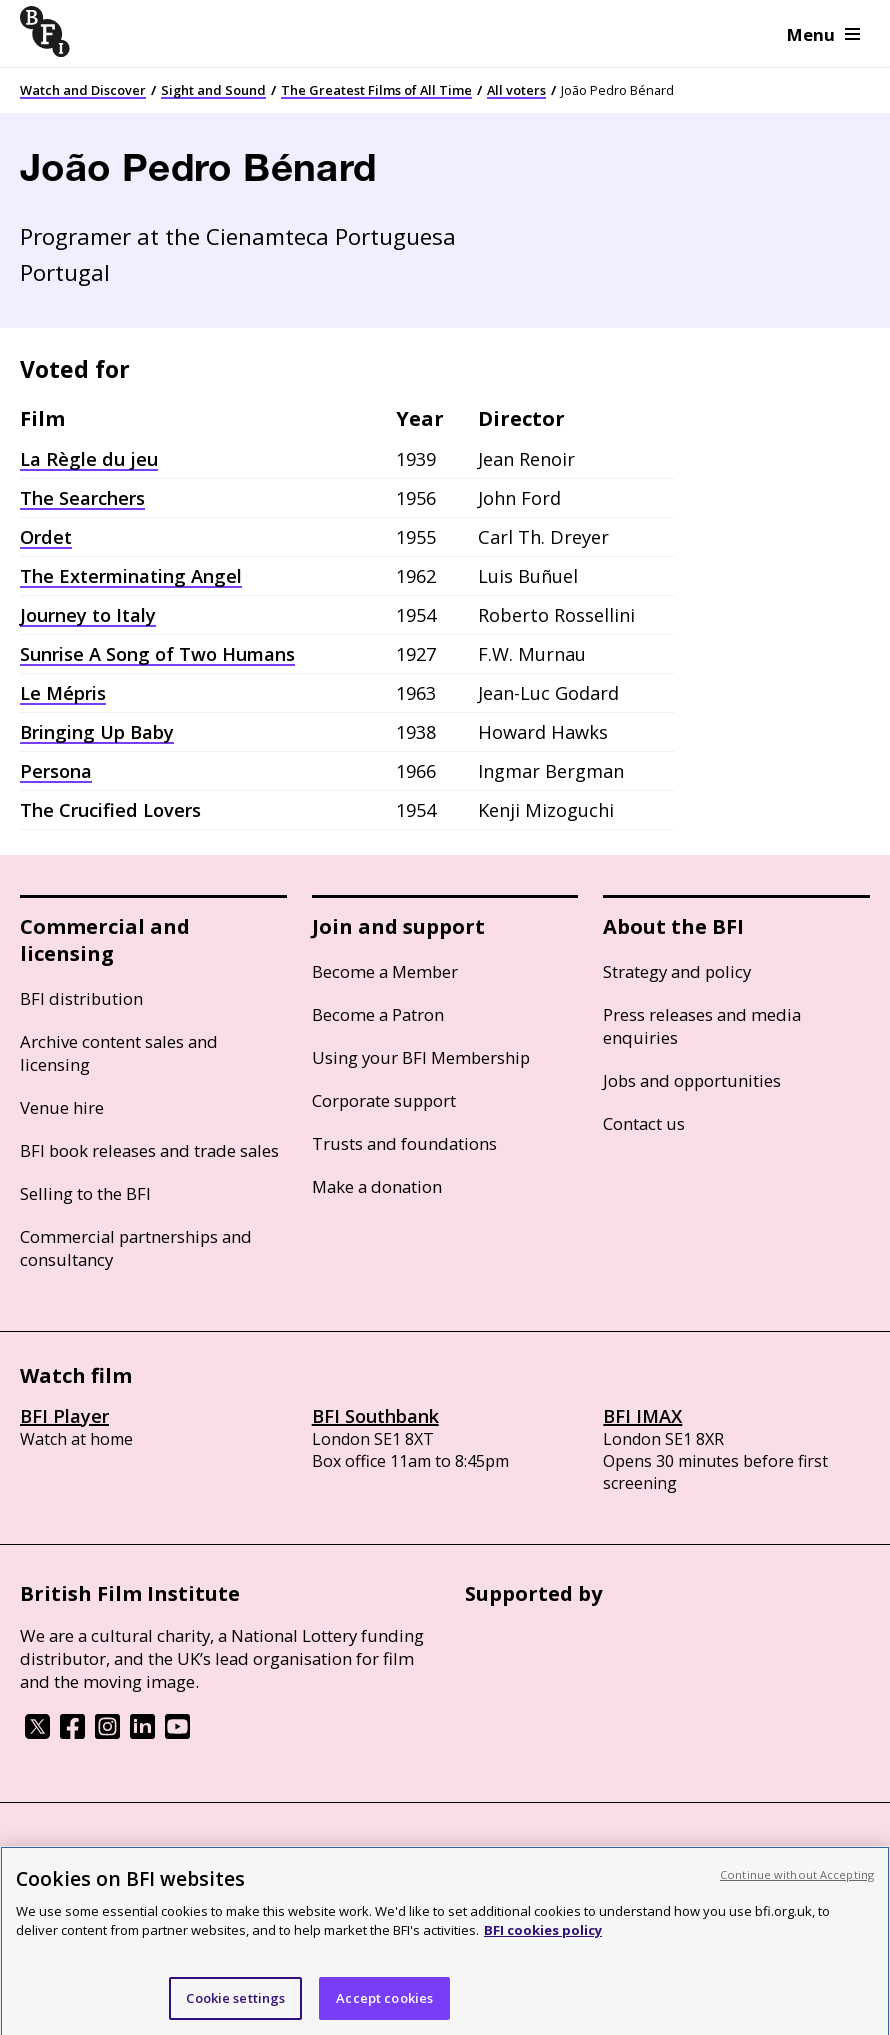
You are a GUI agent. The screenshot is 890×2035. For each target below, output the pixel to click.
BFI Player (64, 1416)
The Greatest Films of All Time (376, 90)
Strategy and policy (677, 971)
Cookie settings (235, 2004)
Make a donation (377, 1186)
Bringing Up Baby (97, 732)
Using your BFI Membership (421, 1057)
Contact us (644, 1123)
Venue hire (62, 1107)
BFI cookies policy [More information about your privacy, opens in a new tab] (543, 1937)
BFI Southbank (375, 1416)
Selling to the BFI (85, 1193)
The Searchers (82, 498)
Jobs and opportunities (692, 1080)
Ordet (46, 537)
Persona (56, 771)
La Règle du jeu (89, 459)
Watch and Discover (83, 90)
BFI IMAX (642, 1416)
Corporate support (384, 1100)
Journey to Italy (88, 615)
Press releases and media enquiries (702, 1026)
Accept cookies (384, 2004)
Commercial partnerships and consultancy (136, 1248)
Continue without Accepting (797, 1880)
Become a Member (385, 971)
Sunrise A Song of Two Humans (157, 654)
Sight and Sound (213, 90)
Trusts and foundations (404, 1143)
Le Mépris (63, 693)
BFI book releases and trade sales (149, 1150)
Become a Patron (378, 1014)
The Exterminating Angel (131, 576)
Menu (823, 34)
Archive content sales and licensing (119, 1053)
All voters (516, 90)
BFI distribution (81, 998)
